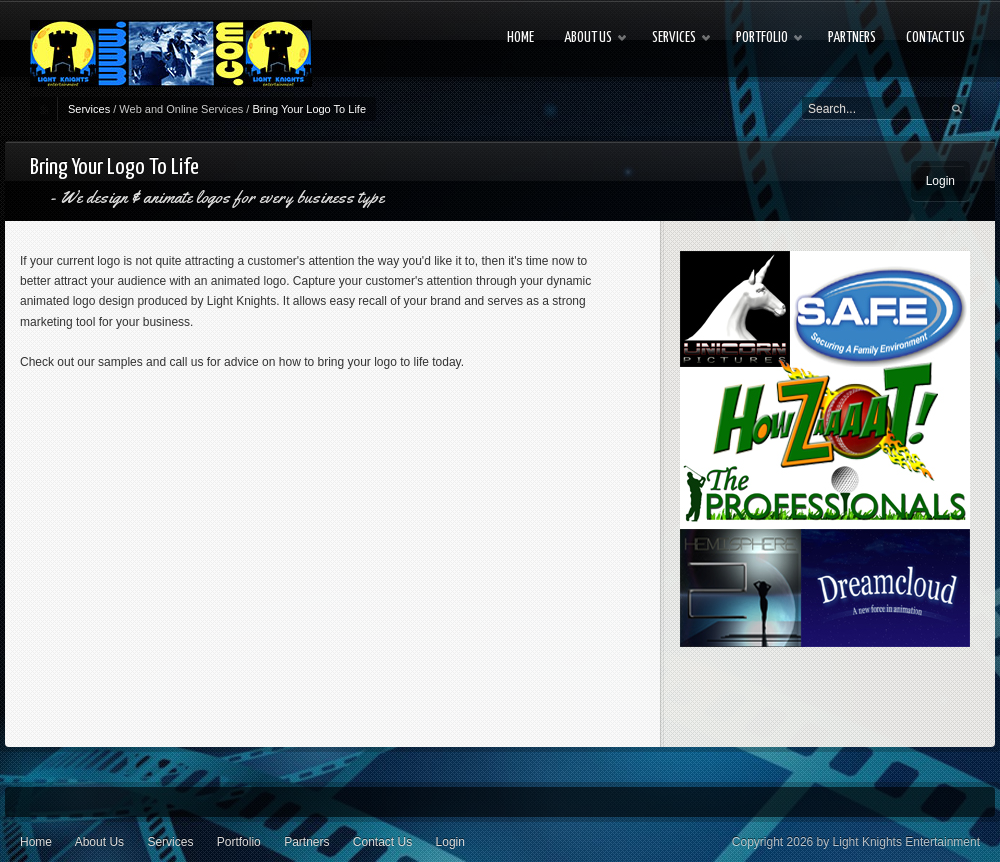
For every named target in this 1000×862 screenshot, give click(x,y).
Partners (306, 842)
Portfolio (239, 842)
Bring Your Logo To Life (309, 109)
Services (89, 109)
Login (940, 181)
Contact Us (382, 842)
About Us (99, 842)
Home (36, 842)
